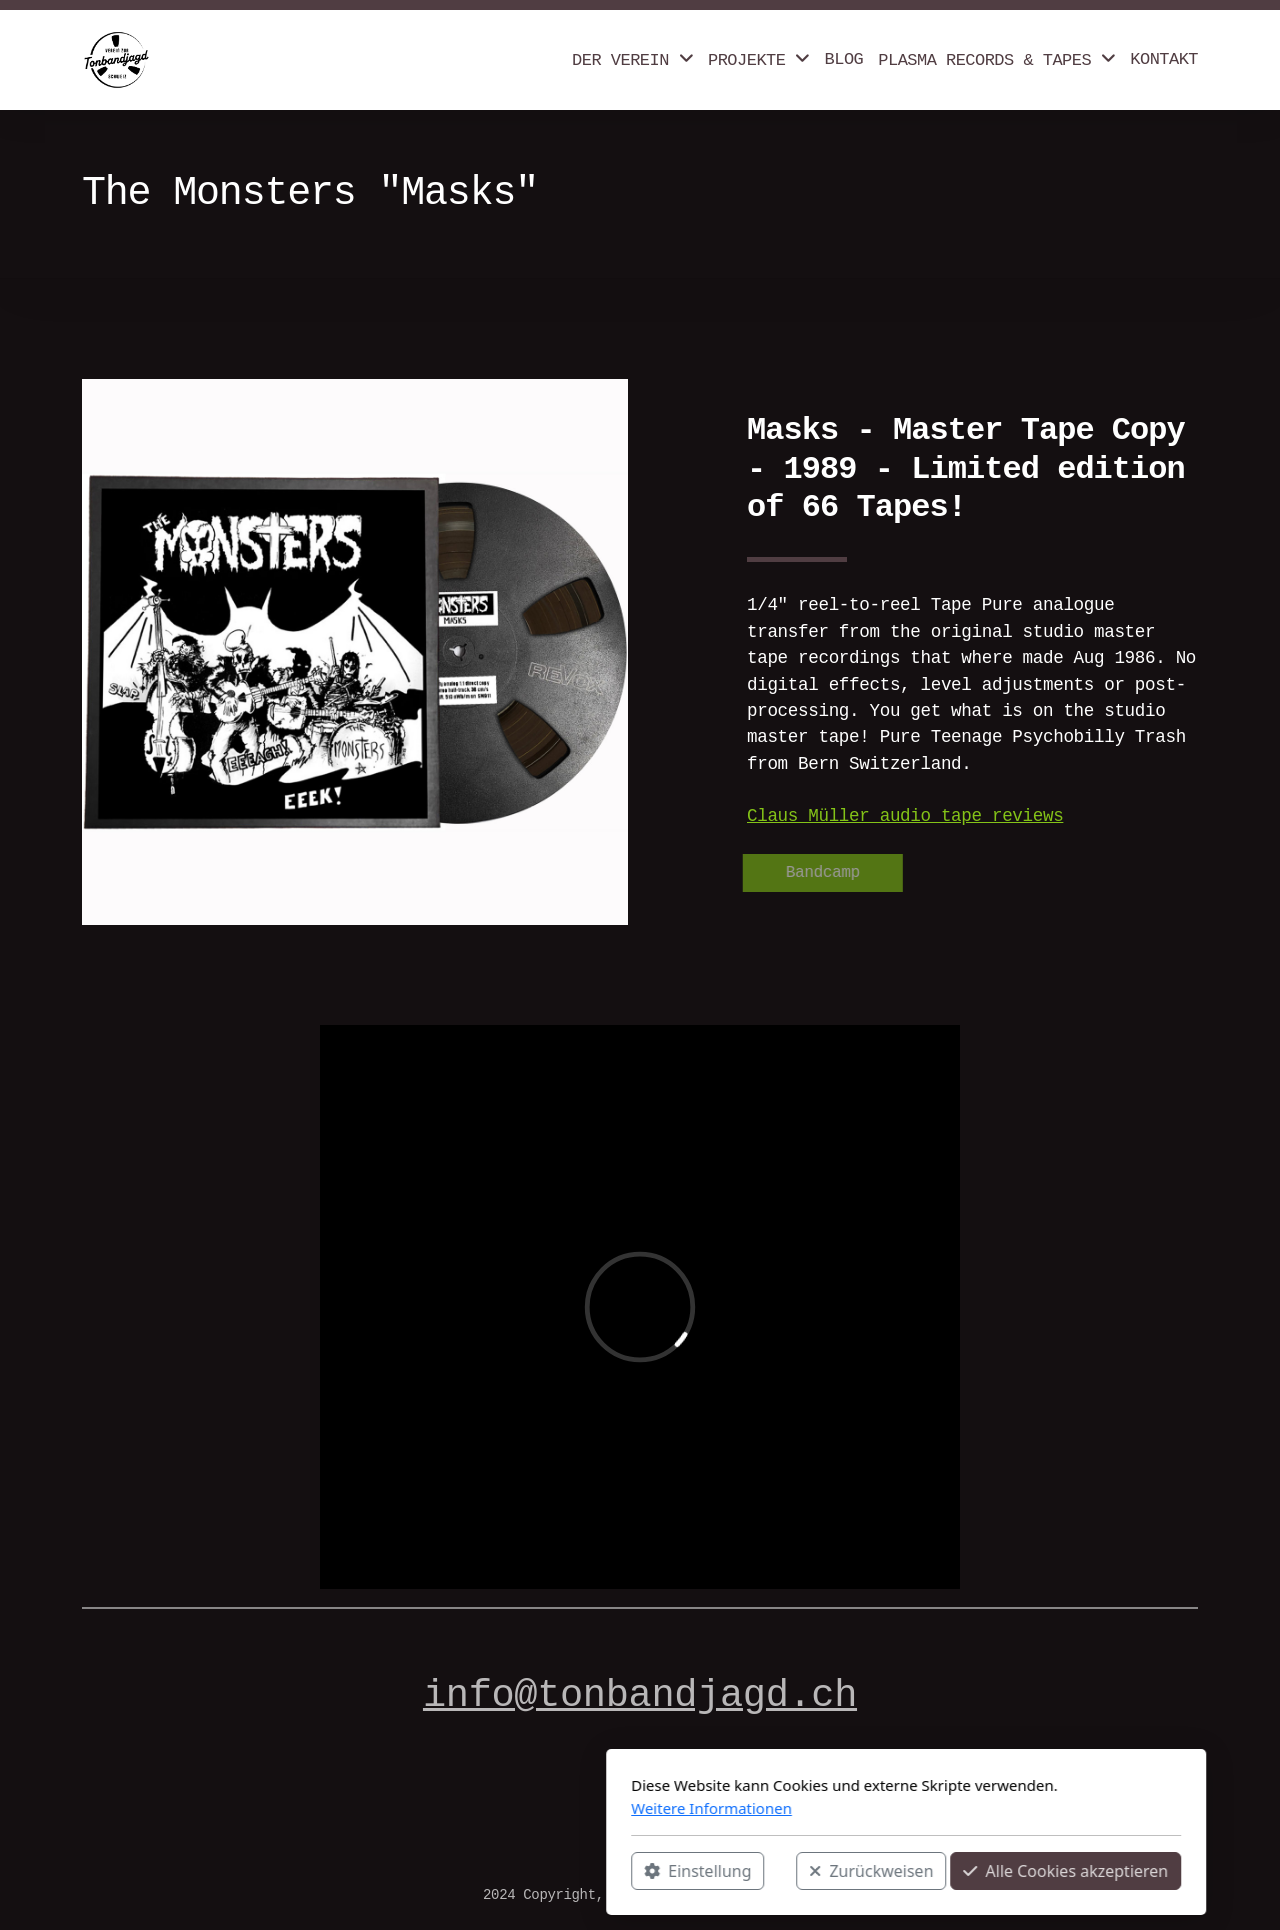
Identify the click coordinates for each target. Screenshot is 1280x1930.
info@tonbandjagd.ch (640, 1696)
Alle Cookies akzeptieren (799, 1871)
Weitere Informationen (445, 1808)
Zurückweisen (605, 1871)
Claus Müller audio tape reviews (905, 816)
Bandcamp (819, 873)
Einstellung (431, 1871)
